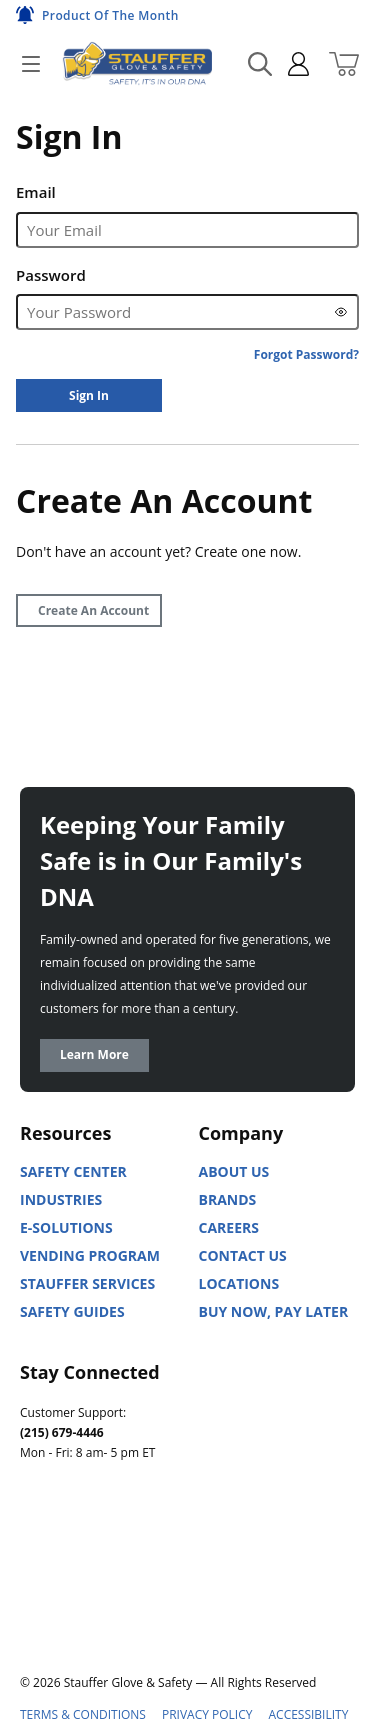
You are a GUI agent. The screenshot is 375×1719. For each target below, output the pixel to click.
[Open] (31, 64)
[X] (36, 1591)
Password (51, 275)
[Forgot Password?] (306, 354)
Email (36, 192)
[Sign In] (89, 395)
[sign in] (290, 64)
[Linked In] (36, 1542)
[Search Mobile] (260, 64)
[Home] (137, 63)
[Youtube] (80, 1542)
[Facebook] (124, 1542)
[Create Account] (89, 610)
